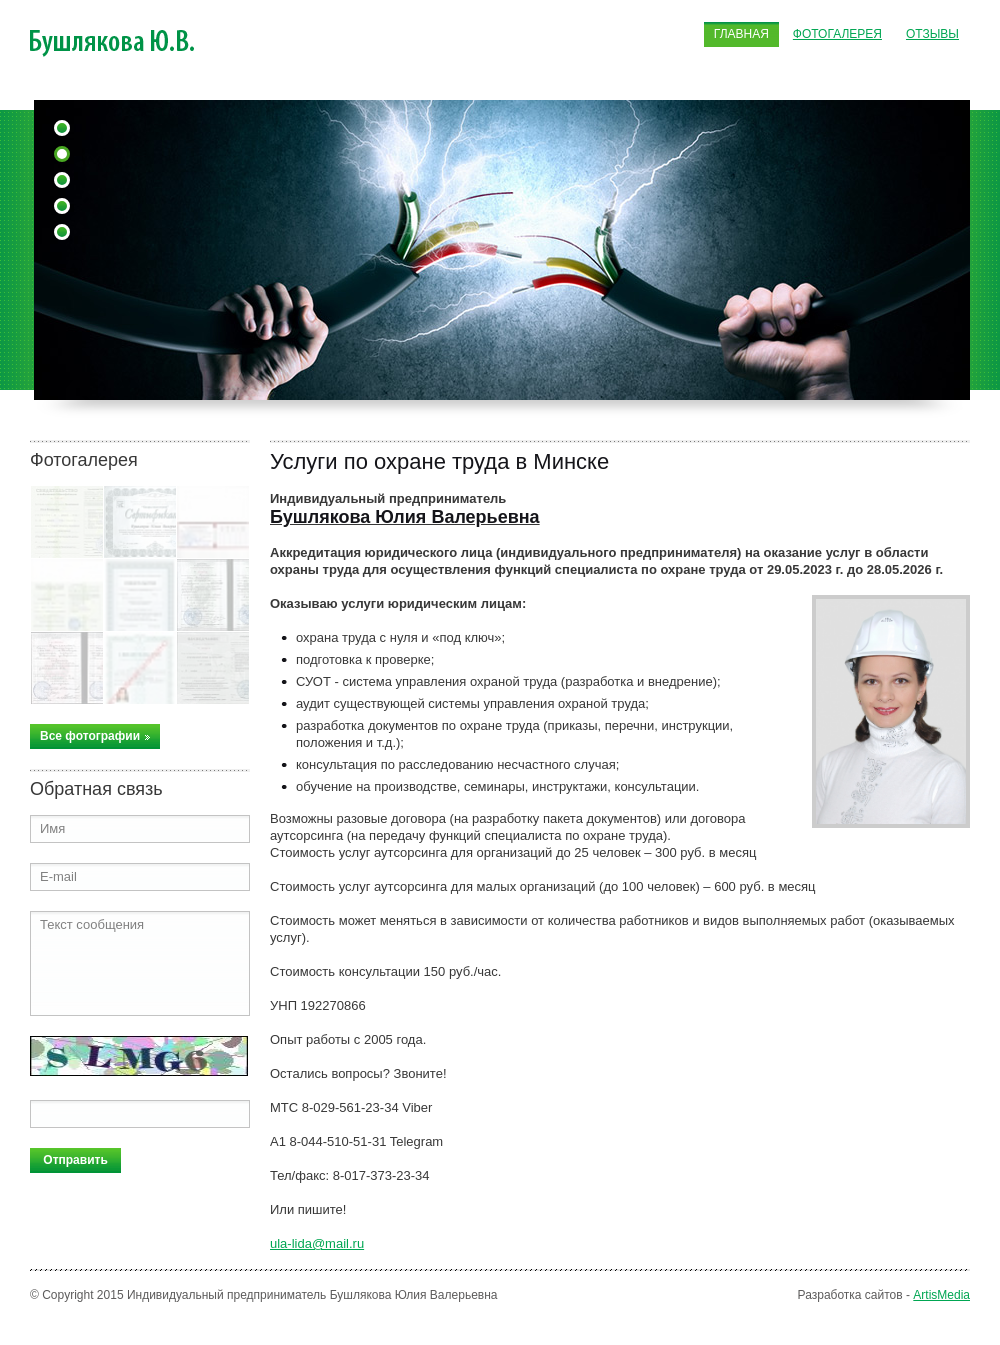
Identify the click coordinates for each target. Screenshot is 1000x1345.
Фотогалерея (837, 34)
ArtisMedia (941, 1295)
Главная (741, 34)
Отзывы (932, 34)
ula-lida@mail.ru (317, 1243)
